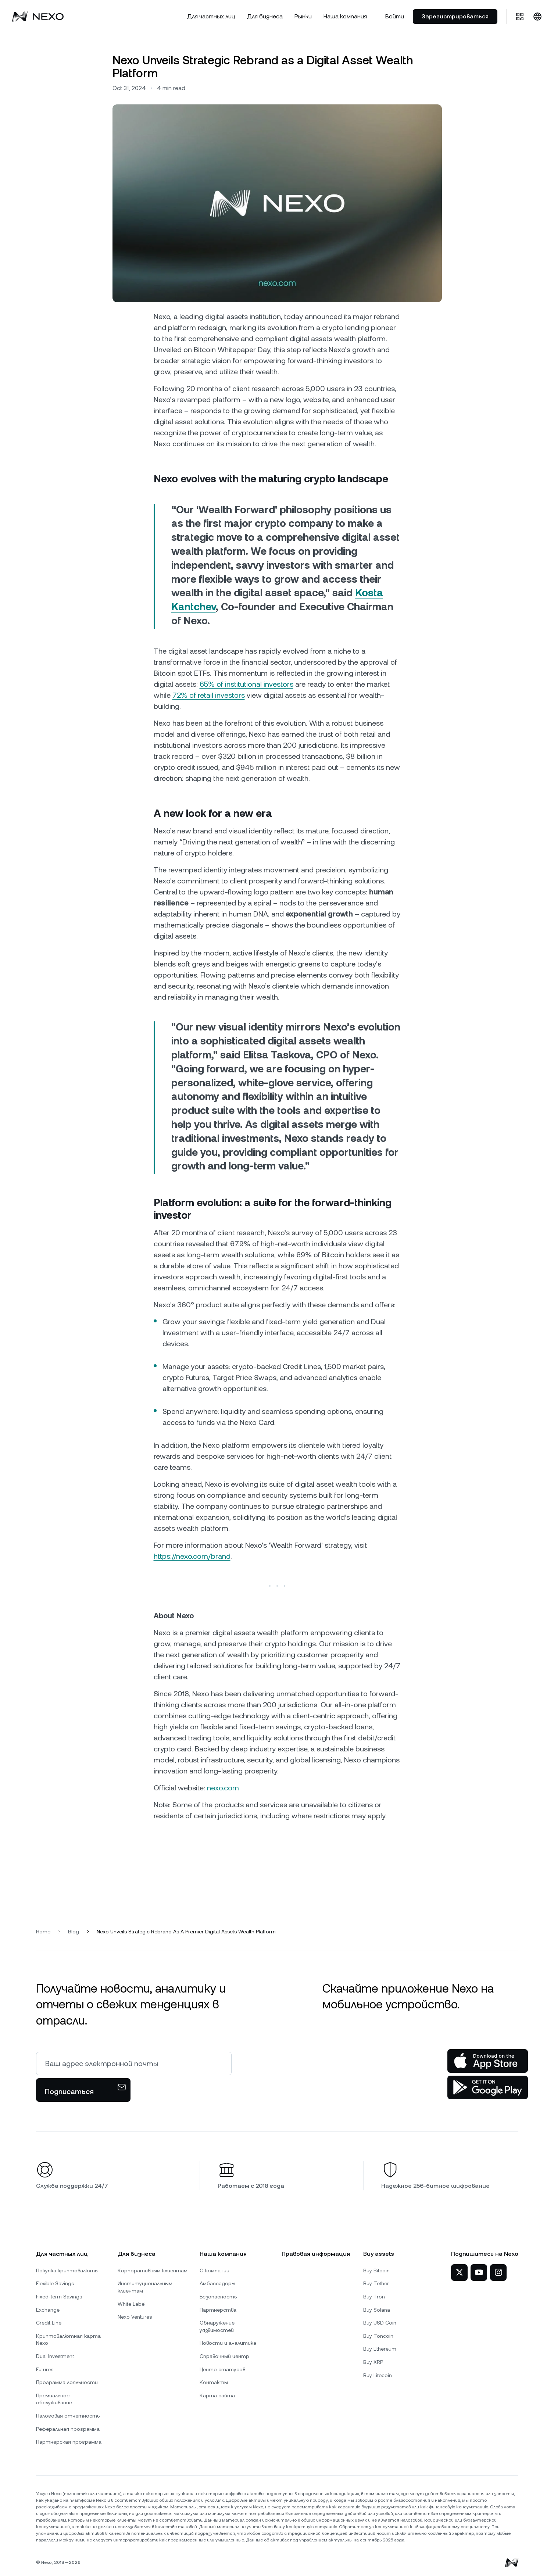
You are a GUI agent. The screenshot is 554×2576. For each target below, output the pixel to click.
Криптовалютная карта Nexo (68, 2339)
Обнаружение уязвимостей (217, 2326)
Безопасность (218, 2297)
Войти (394, 16)
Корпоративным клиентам (152, 2270)
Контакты (214, 2382)
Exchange (48, 2310)
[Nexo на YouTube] (479, 2272)
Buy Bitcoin (376, 2270)
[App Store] (487, 2061)
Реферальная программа (68, 2429)
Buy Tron (374, 2297)
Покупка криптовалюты (67, 2270)
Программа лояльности (67, 2382)
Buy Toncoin (378, 2336)
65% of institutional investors (246, 684)
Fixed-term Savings (59, 2297)
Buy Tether (376, 2283)
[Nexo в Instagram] (498, 2272)
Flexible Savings (55, 2283)
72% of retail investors (208, 695)
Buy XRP (373, 2362)
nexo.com (223, 1787)
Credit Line (48, 2323)
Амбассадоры (217, 2283)
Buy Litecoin (377, 2375)
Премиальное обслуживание (54, 2399)
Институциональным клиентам (145, 2287)
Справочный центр (224, 2356)
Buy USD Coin (379, 2323)
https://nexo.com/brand (192, 1556)
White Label (132, 2304)
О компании (214, 2270)
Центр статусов (222, 2369)
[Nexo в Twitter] (459, 2272)
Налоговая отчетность (68, 2416)
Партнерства (218, 2310)
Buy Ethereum (379, 2349)
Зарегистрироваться (455, 16)
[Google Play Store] (487, 2087)
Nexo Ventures (135, 2317)
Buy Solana (376, 2310)
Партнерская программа (68, 2442)
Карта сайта (217, 2395)
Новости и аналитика (228, 2343)
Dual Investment (55, 2356)
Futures (44, 2369)
